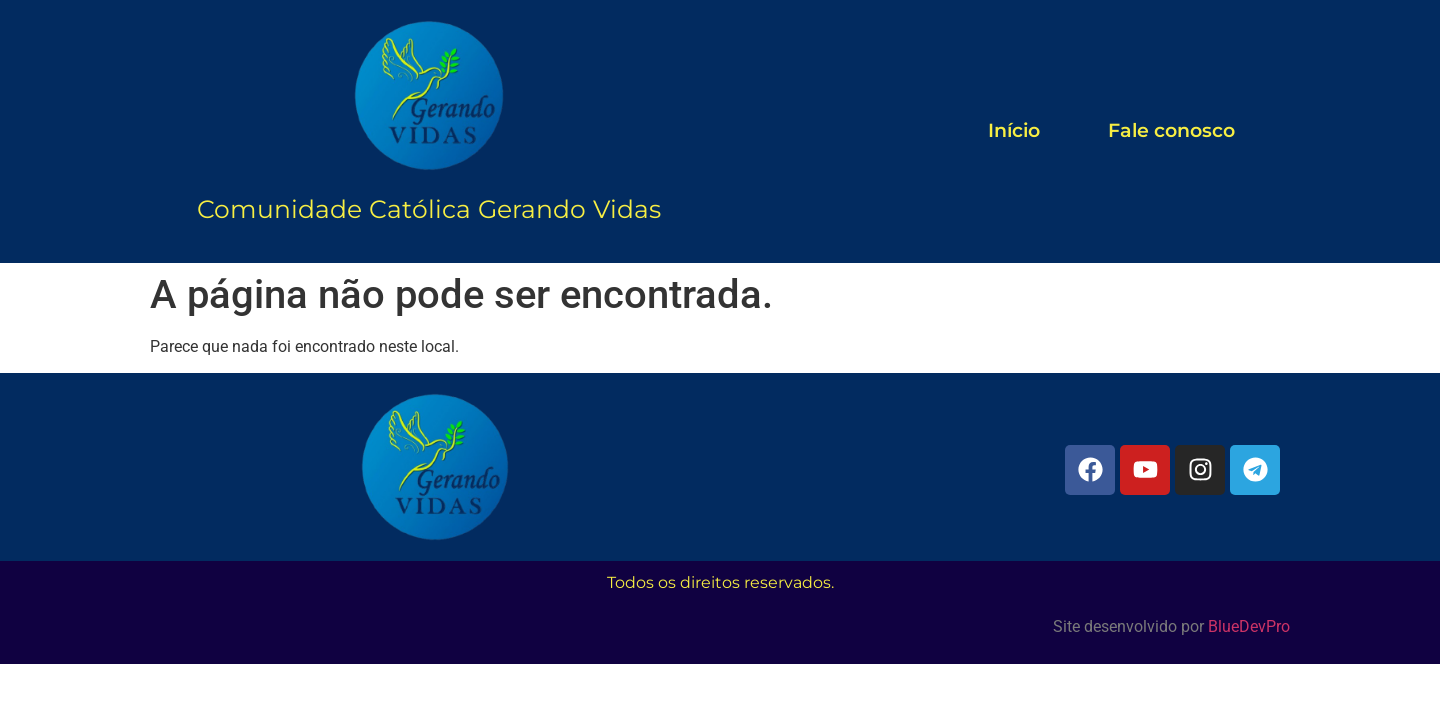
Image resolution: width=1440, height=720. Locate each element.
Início (1014, 130)
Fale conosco (1171, 130)
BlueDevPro (1249, 626)
